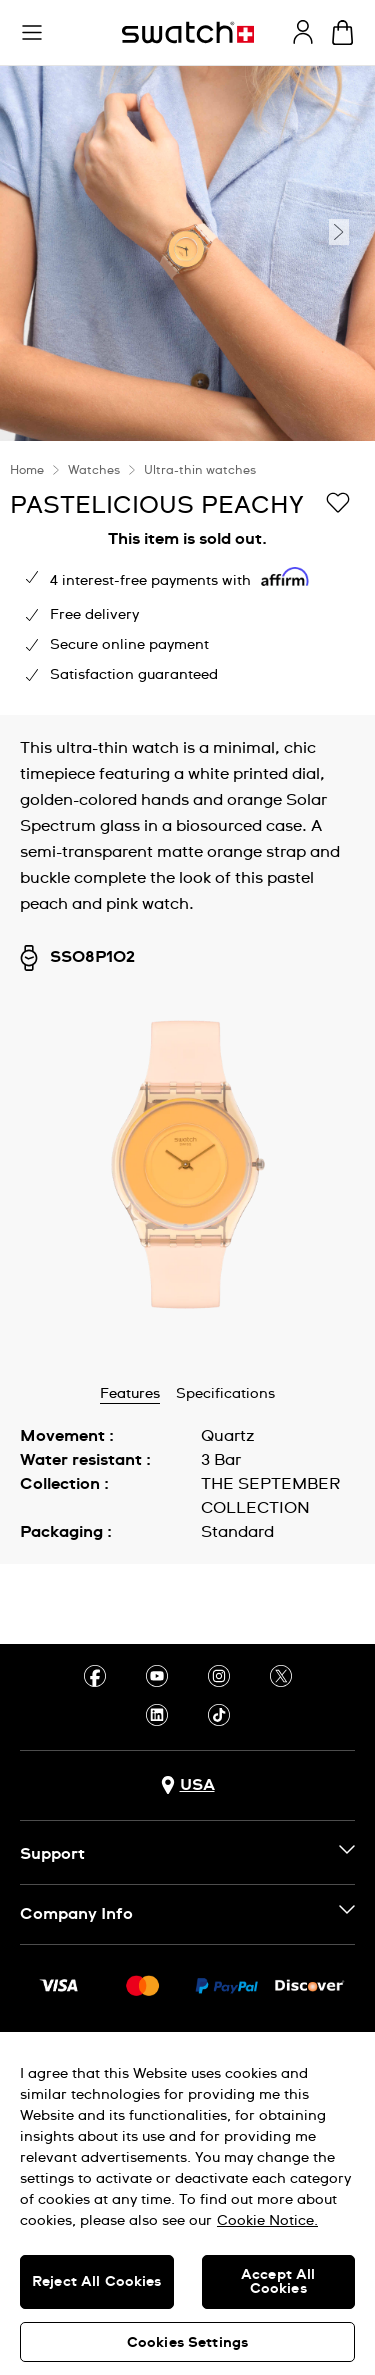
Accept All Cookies (278, 2282)
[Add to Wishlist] (338, 504)
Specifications (225, 1394)
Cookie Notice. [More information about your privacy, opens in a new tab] (267, 2221)
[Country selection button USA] (188, 1785)
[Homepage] (188, 32)
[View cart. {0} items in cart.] (342, 32)
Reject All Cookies (97, 2282)
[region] (187, 578)
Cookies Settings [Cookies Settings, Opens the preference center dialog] (187, 2343)
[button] (32, 33)
